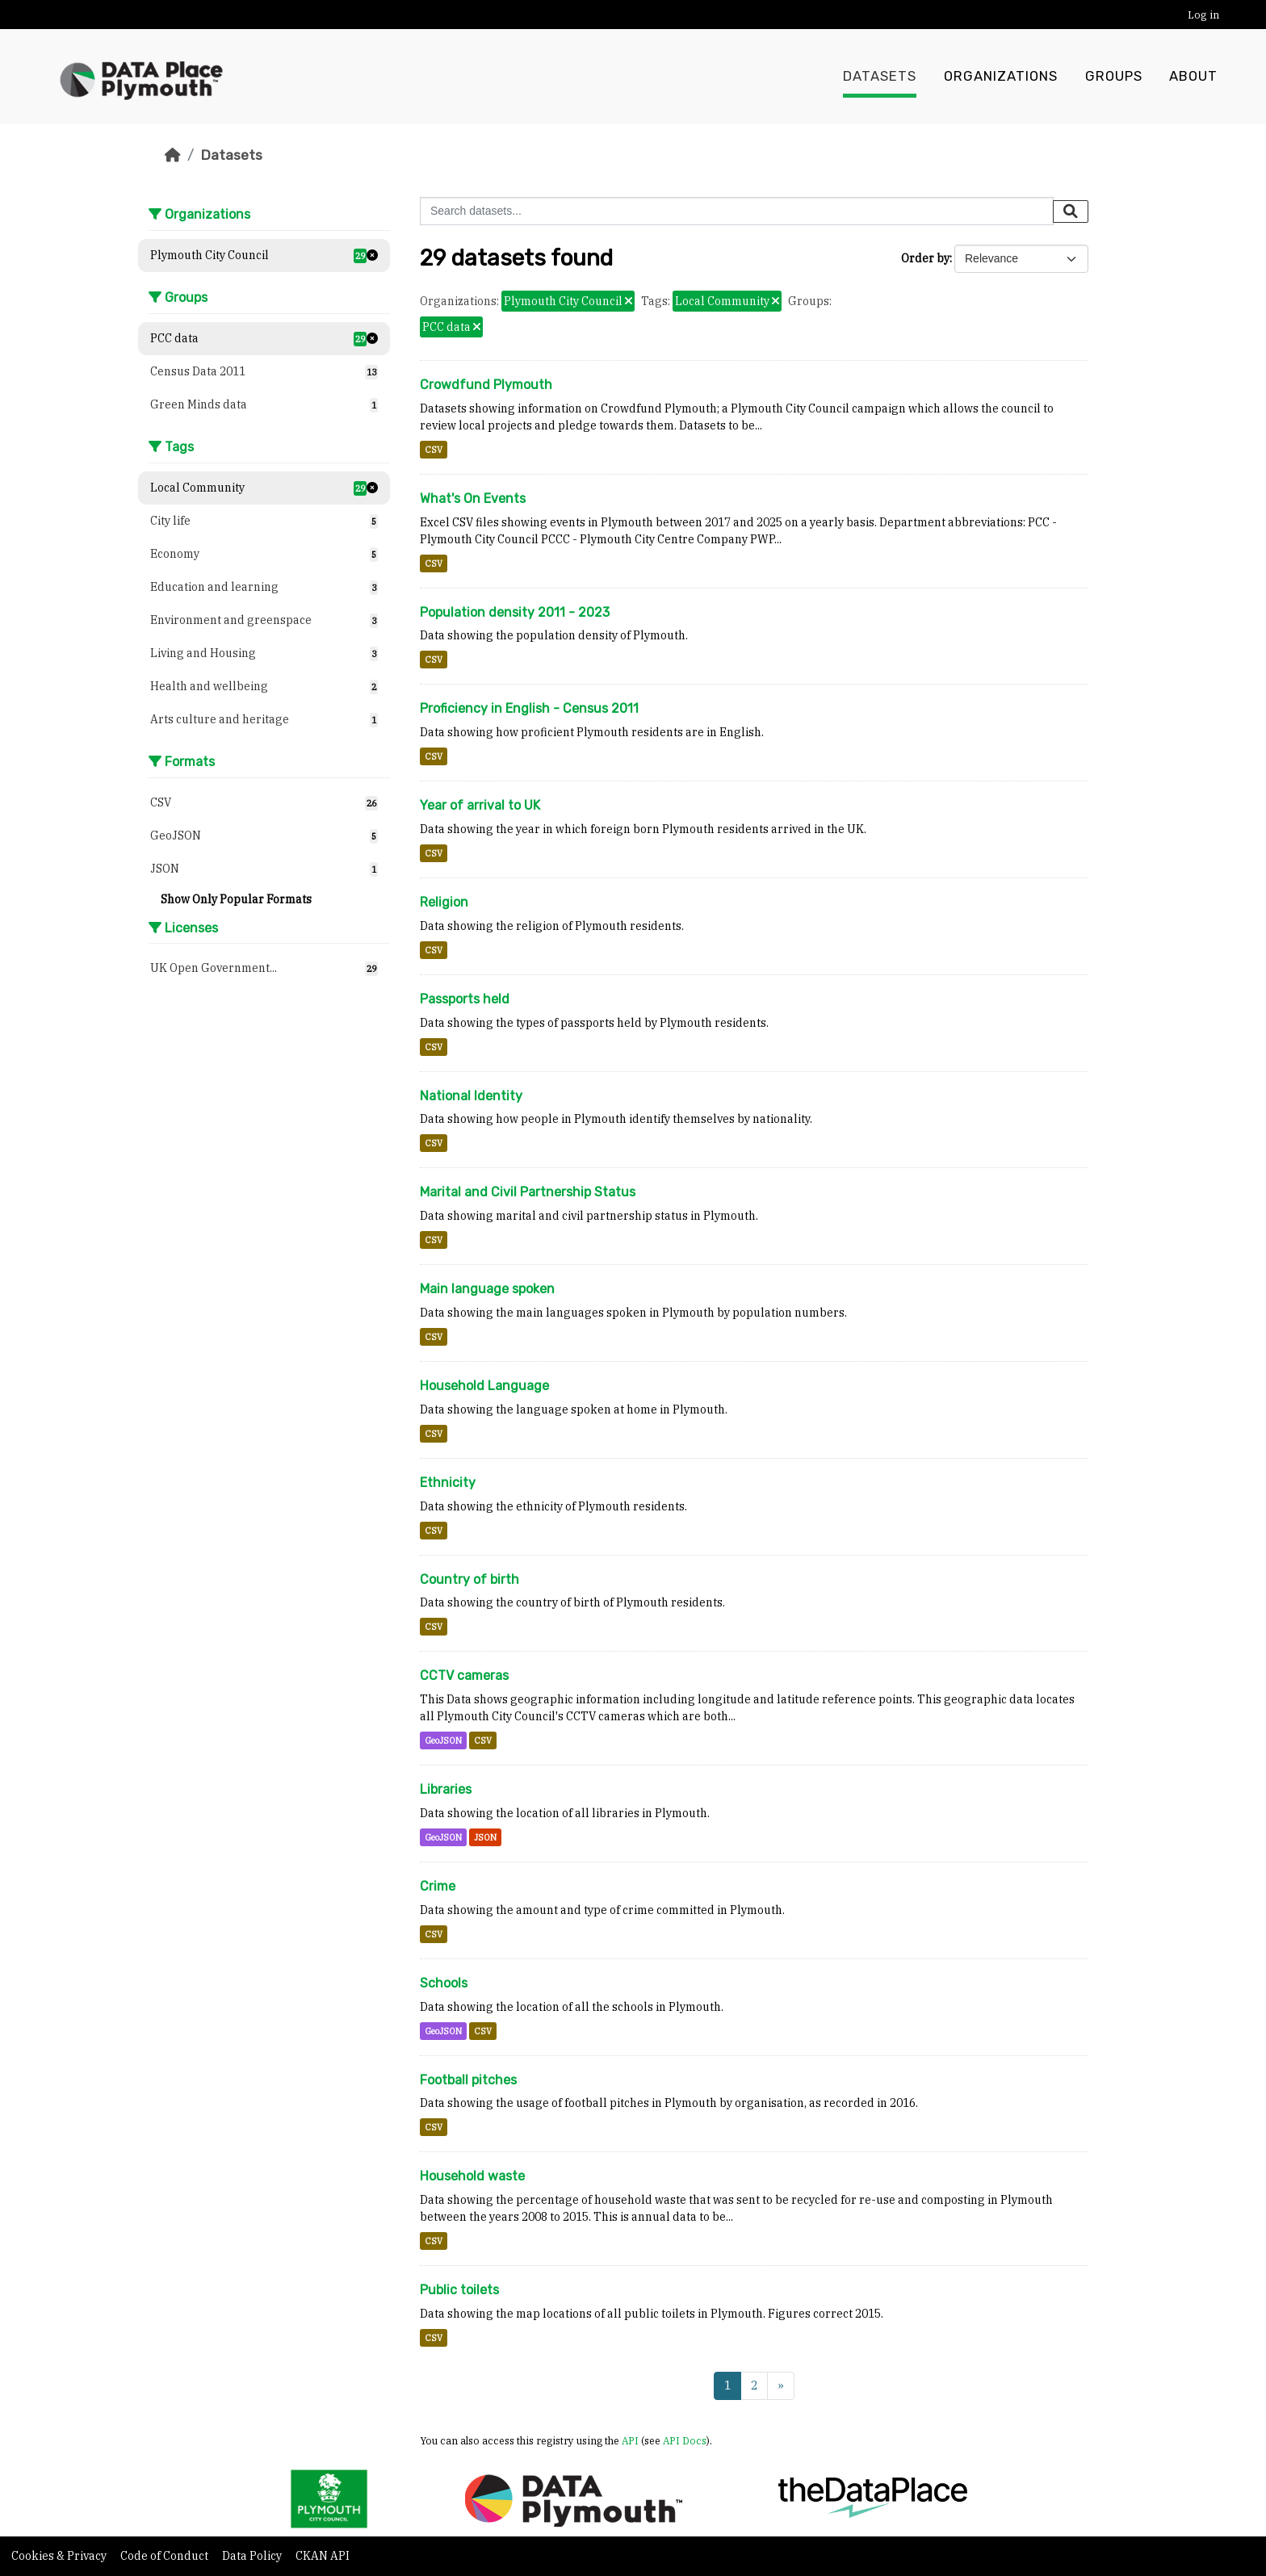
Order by (925, 258)
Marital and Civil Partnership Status (527, 1192)
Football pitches (468, 2080)
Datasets (879, 77)
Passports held (464, 999)
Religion (444, 902)
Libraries (446, 1789)
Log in (1203, 15)
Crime (437, 1886)
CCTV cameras (464, 1675)
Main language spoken (487, 1288)
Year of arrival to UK (480, 805)
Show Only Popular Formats (236, 899)
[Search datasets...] (737, 211)
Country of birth (469, 1579)
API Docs (684, 2440)
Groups (1113, 77)
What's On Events (473, 498)
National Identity (471, 1096)
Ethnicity (448, 1482)
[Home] (173, 155)
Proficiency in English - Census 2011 (529, 708)
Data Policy (253, 2556)
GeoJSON (443, 1740)
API (630, 2440)
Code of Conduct (165, 2556)
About (1193, 77)
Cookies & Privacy (60, 2556)
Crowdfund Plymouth (486, 384)
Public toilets (459, 2289)
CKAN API (323, 2556)
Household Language (484, 1385)
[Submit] (1070, 211)
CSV (433, 449)
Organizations (1001, 77)
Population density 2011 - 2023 (515, 612)
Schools (443, 1983)
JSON (485, 1837)
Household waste (472, 2176)
